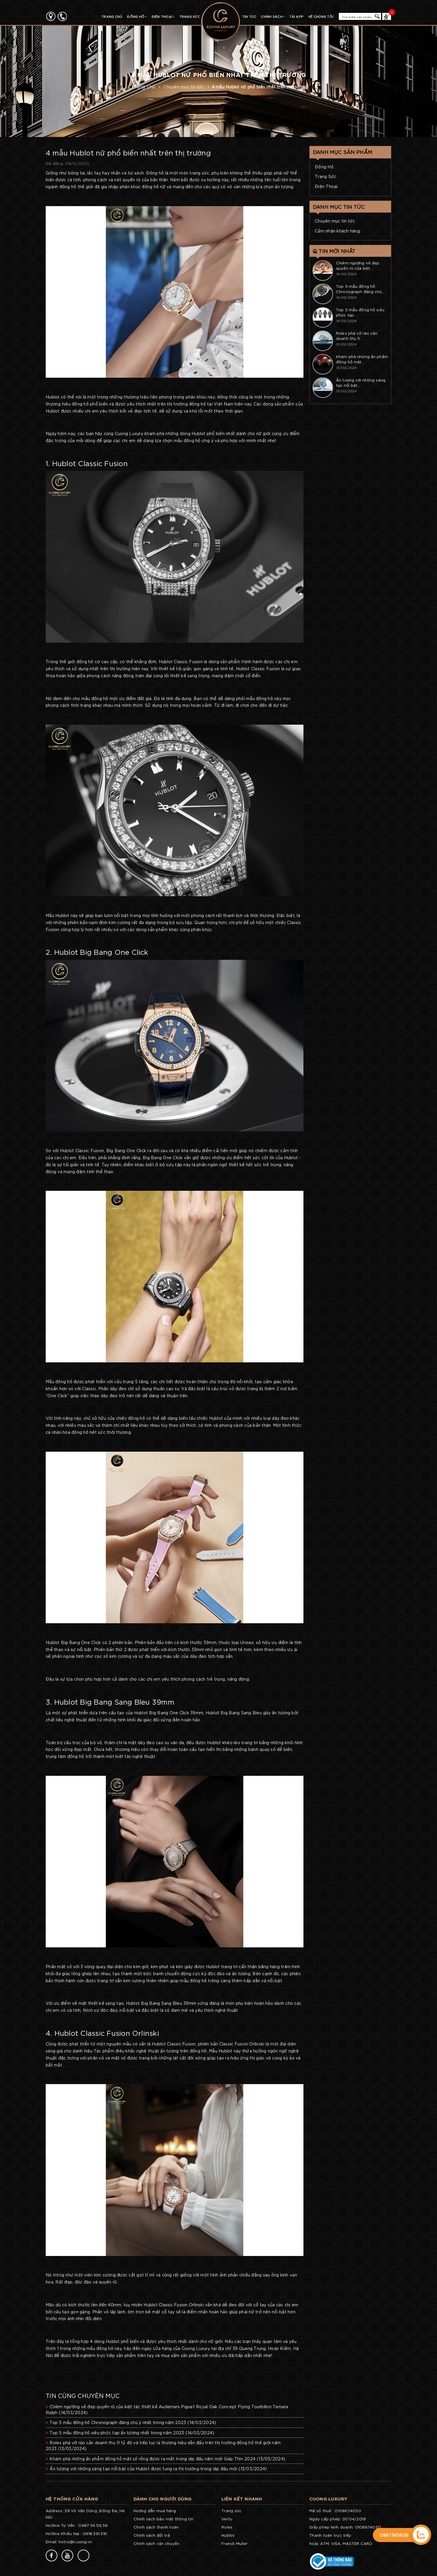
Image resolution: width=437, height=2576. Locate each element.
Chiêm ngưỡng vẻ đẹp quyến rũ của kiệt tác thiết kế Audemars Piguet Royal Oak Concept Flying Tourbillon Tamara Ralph (167, 2409)
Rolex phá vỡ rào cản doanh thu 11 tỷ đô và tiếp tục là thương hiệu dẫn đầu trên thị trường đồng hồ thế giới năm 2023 (163, 2445)
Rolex (226, 2526)
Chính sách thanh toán (156, 2526)
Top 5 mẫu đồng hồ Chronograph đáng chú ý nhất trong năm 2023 (131, 2422)
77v (50, 2477)
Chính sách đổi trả (152, 2535)
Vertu (226, 2518)
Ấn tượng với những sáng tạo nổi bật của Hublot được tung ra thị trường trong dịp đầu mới (156, 2468)
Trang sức (231, 2510)
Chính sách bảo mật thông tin (163, 2518)
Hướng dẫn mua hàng (155, 2510)
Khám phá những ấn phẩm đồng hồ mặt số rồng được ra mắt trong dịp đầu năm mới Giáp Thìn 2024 (165, 2458)
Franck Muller (234, 2543)
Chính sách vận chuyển (156, 2543)
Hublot (228, 2535)
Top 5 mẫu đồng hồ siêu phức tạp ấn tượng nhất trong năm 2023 (130, 2432)
